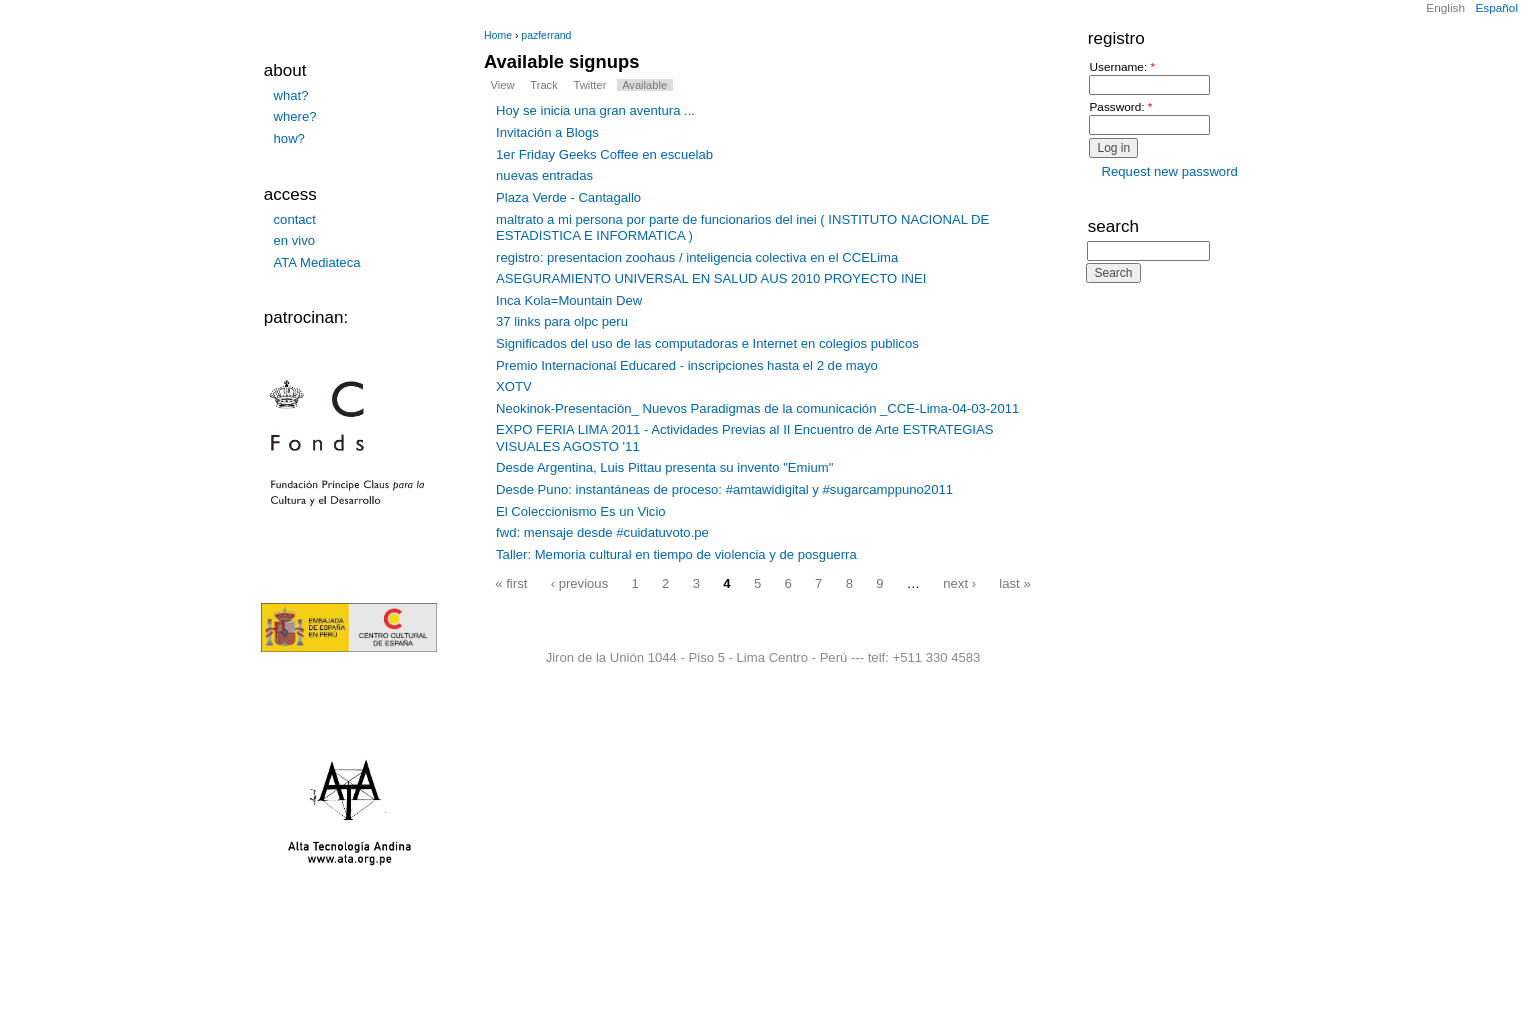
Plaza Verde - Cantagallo (568, 197)
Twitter (590, 85)
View (503, 85)
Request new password (1170, 171)
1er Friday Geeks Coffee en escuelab (604, 154)
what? (291, 95)
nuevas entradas (544, 175)
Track (543, 85)
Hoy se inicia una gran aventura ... (595, 110)
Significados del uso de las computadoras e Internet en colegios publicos (707, 343)
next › (959, 582)
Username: (1122, 67)
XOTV (514, 386)
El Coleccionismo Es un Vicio (581, 511)
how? (289, 138)
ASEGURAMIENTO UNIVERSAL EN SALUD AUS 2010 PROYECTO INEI (711, 278)
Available (644, 85)
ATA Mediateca (317, 262)
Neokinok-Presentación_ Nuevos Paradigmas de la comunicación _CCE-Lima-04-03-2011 (757, 408)
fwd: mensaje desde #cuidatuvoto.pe (602, 532)
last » (1014, 582)
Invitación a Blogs (547, 132)
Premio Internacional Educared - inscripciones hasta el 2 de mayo (687, 365)
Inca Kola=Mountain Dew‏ (569, 300)
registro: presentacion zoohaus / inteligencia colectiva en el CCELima (697, 257)
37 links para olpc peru (562, 321)
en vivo (295, 240)
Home (498, 35)
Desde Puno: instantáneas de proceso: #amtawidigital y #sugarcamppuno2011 (724, 489)
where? (295, 116)
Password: (1120, 107)
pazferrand (546, 35)
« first (511, 582)
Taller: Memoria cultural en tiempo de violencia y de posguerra (676, 554)
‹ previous (580, 582)
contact (295, 219)
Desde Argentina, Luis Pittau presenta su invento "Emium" (664, 467)
